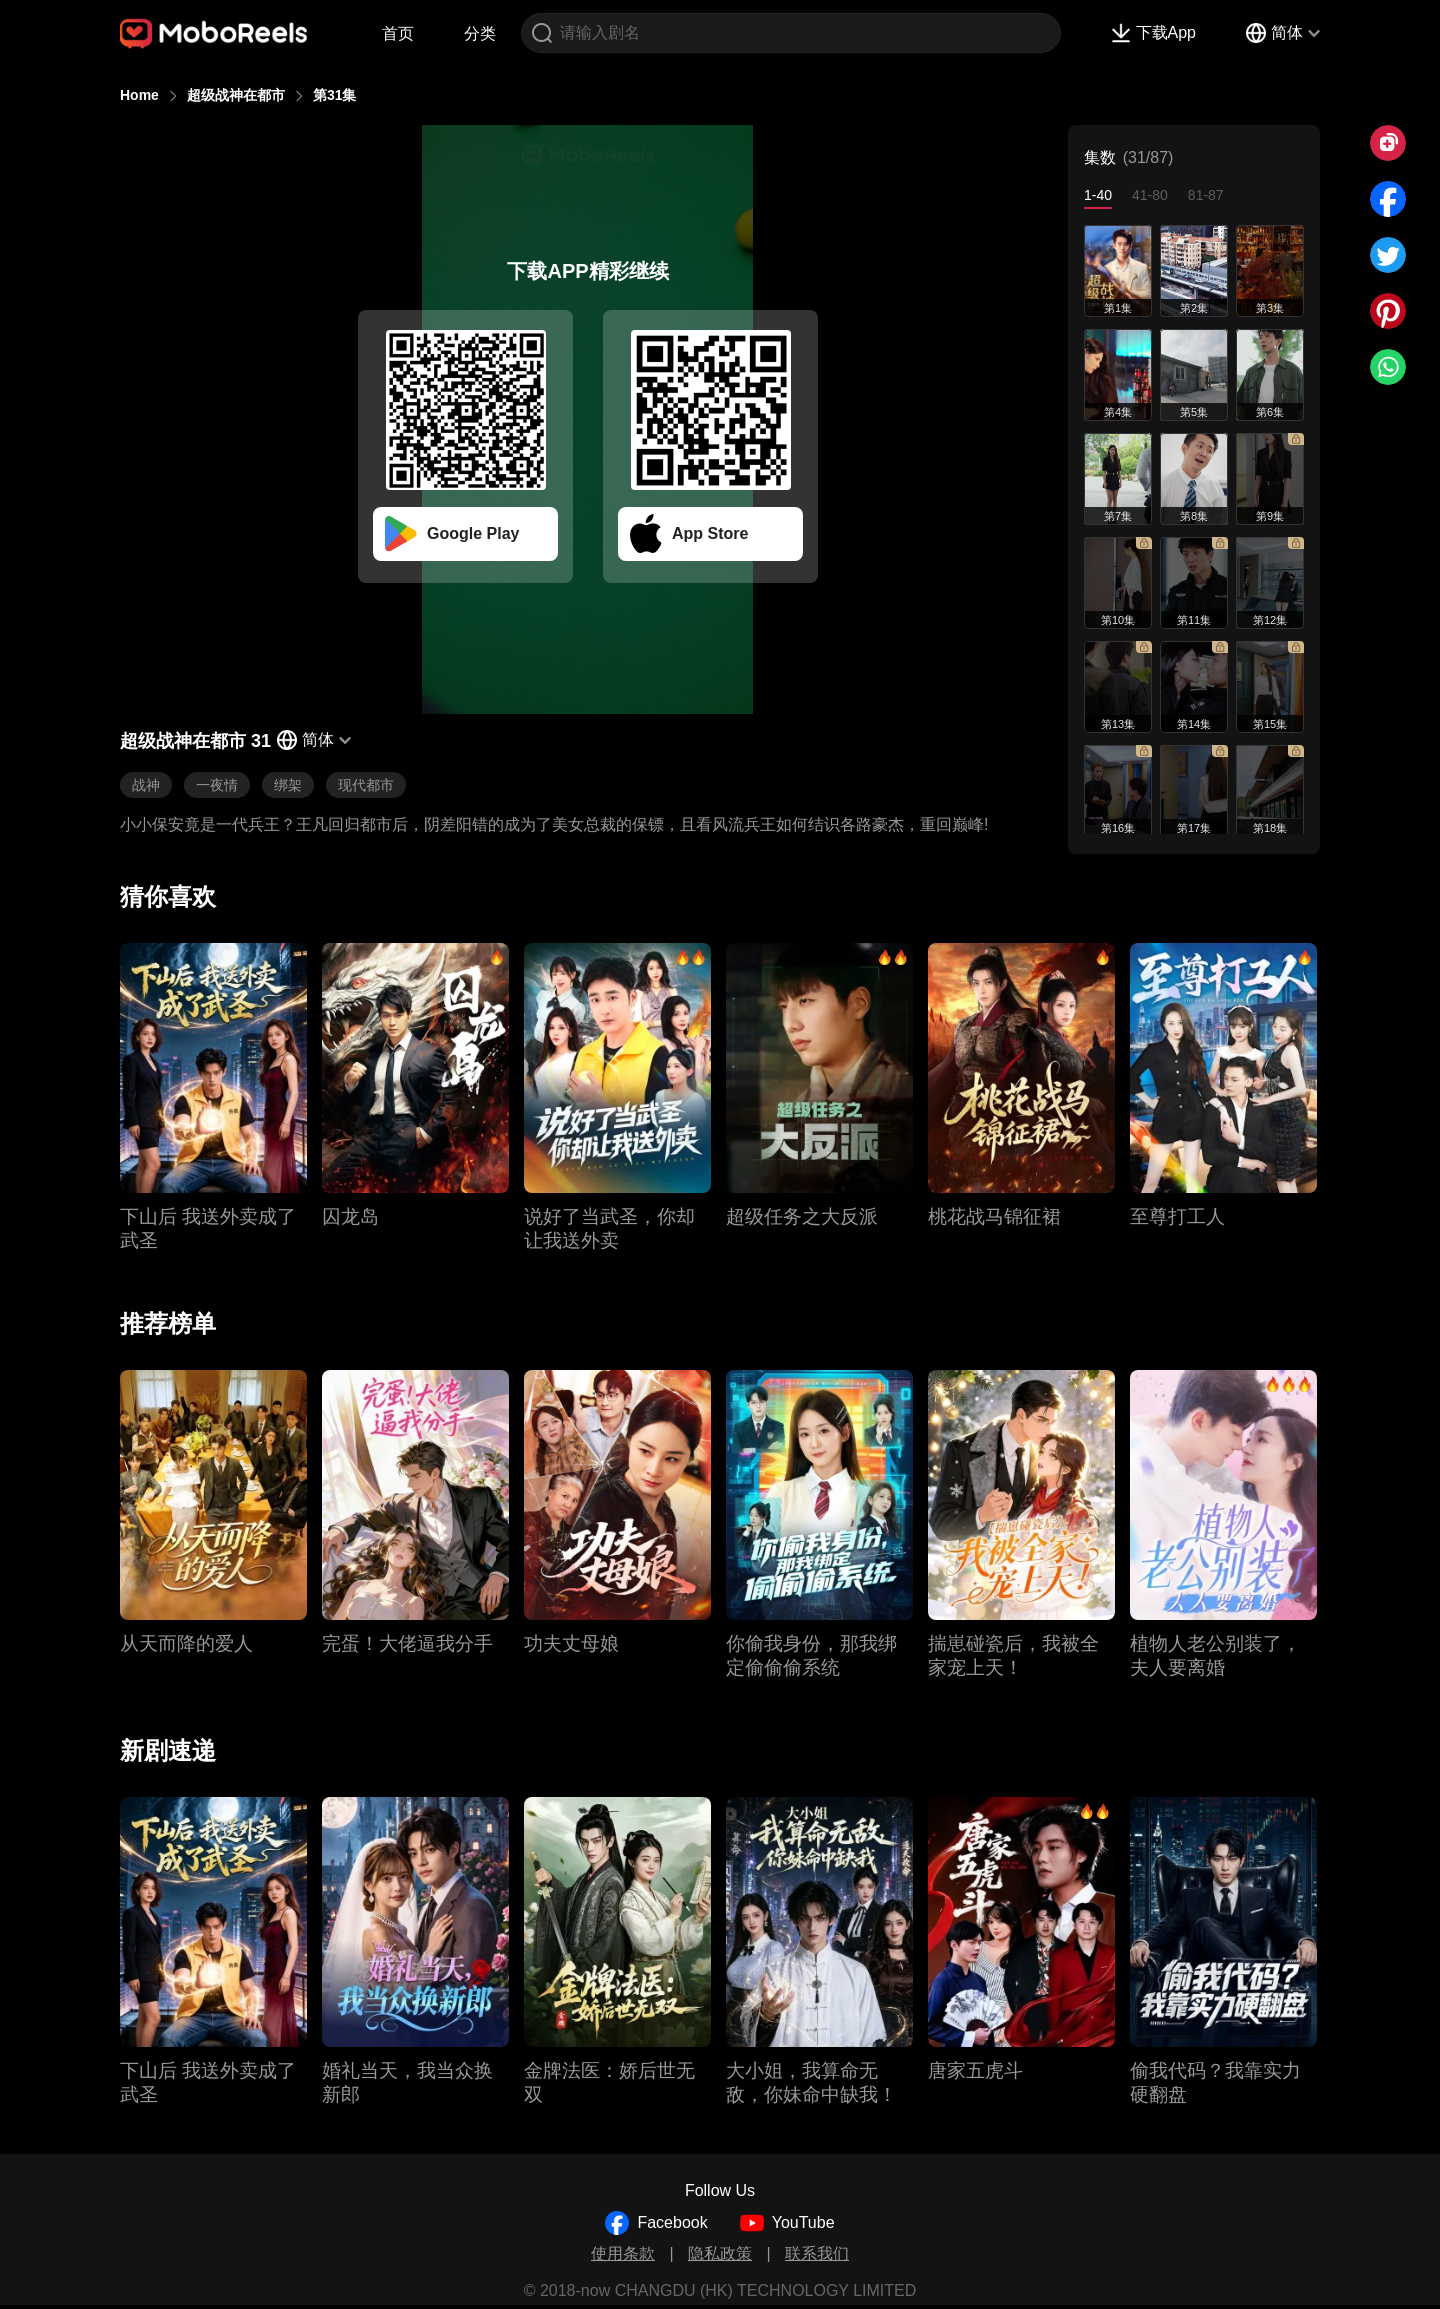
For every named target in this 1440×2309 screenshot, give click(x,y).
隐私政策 (720, 2253)
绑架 (288, 785)
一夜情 (217, 785)
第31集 (335, 95)
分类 (480, 33)
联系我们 (817, 2253)
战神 (146, 785)
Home (139, 95)
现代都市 (366, 785)
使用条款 (623, 2253)
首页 (398, 33)
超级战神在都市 (236, 95)
